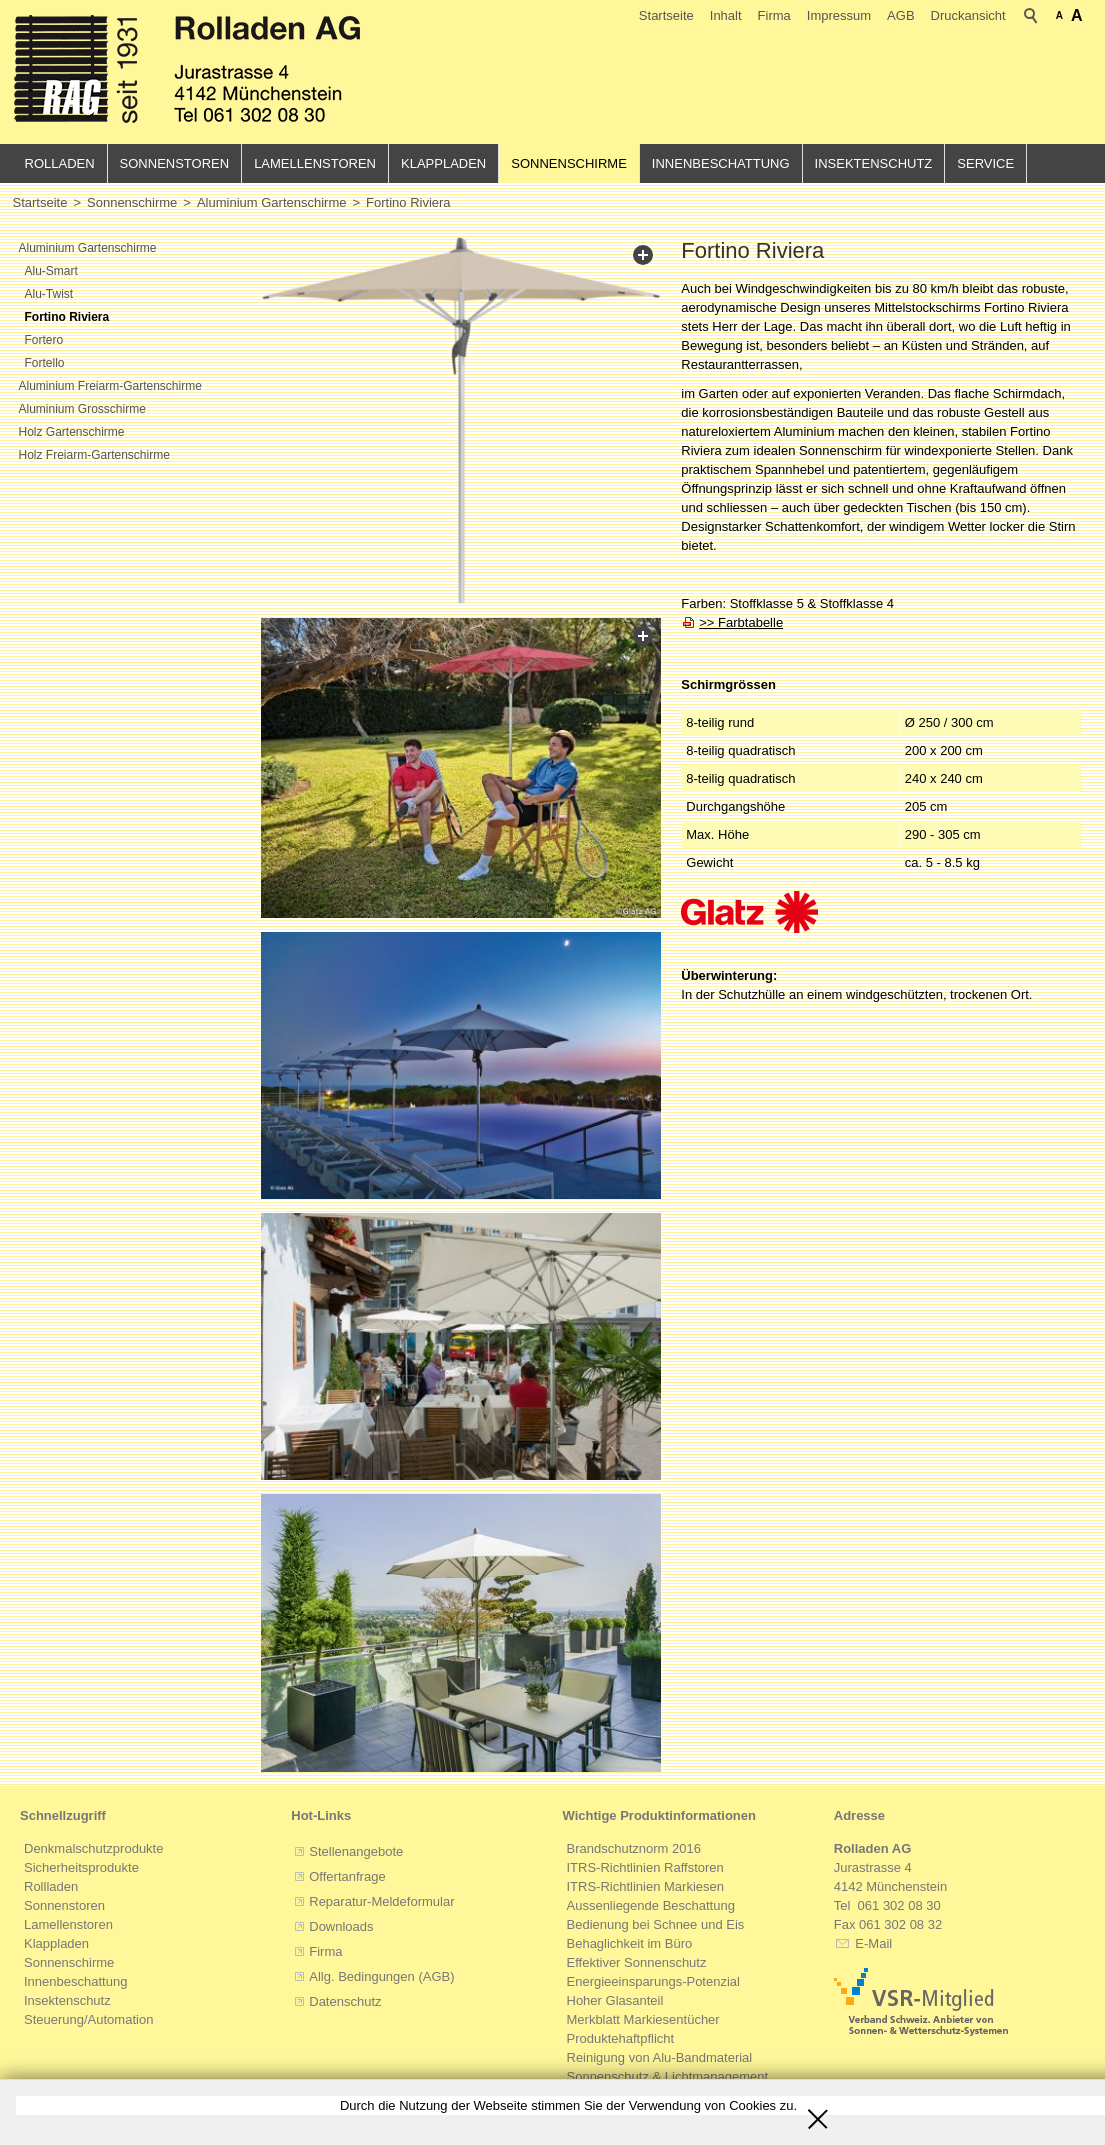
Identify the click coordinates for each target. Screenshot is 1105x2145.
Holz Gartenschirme (72, 432)
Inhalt (726, 15)
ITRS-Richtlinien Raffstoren (645, 1867)
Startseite (666, 15)
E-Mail (872, 1943)
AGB (900, 15)
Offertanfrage (347, 1876)
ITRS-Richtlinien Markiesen (646, 1886)
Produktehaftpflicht (621, 2038)
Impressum (839, 15)
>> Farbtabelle (741, 622)
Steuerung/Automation (88, 2019)
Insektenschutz (874, 163)
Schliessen (818, 2112)
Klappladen (443, 163)
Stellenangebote (356, 1851)
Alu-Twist (49, 294)
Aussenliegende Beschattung (651, 1905)
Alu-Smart (51, 271)
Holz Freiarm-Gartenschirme (94, 455)
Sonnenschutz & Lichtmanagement (668, 2076)
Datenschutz (345, 2001)
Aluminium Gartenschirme (88, 248)
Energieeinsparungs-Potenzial (653, 1981)
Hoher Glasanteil (615, 2000)
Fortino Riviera (67, 317)
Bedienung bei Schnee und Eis (656, 1924)
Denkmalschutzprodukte (93, 1848)
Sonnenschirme (569, 163)
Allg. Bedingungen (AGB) (381, 1976)
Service (985, 163)
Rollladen (51, 1886)
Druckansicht (968, 15)
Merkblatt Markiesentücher (643, 2019)
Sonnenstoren (175, 163)
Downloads (341, 1926)
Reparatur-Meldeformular (381, 1901)
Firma (774, 15)
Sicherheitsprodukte (81, 1867)
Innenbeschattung (721, 163)
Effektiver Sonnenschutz (637, 1962)
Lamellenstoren (315, 163)
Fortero (44, 340)
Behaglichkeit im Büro (630, 1943)
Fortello (45, 363)
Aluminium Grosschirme (82, 409)
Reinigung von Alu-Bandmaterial (660, 2057)
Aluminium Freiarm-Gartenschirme (110, 386)
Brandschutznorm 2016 (634, 1848)
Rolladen (60, 163)
